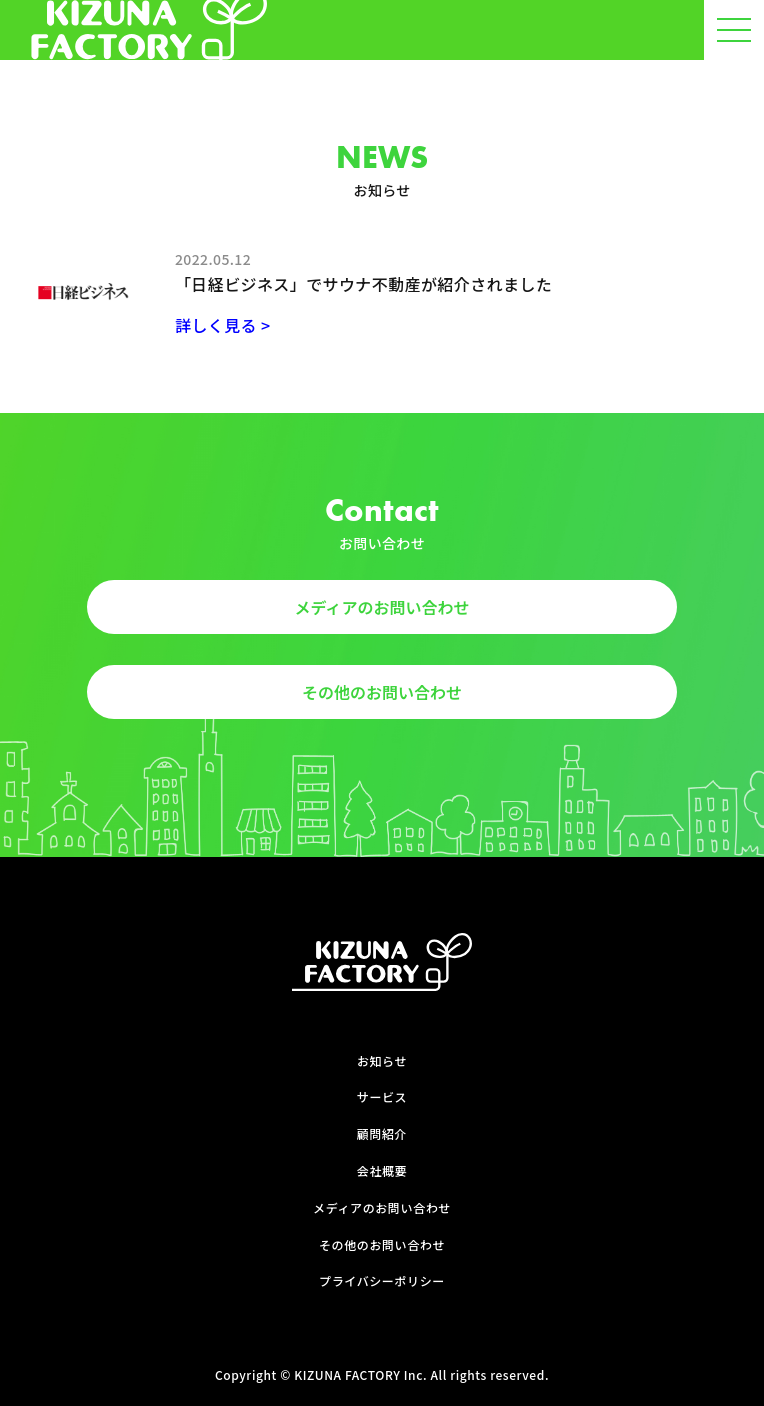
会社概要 (382, 1171)
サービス (382, 1097)
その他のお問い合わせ (382, 692)
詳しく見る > (223, 325)
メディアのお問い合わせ (382, 607)
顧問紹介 (382, 1134)
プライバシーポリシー (382, 1281)
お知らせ (382, 1061)
